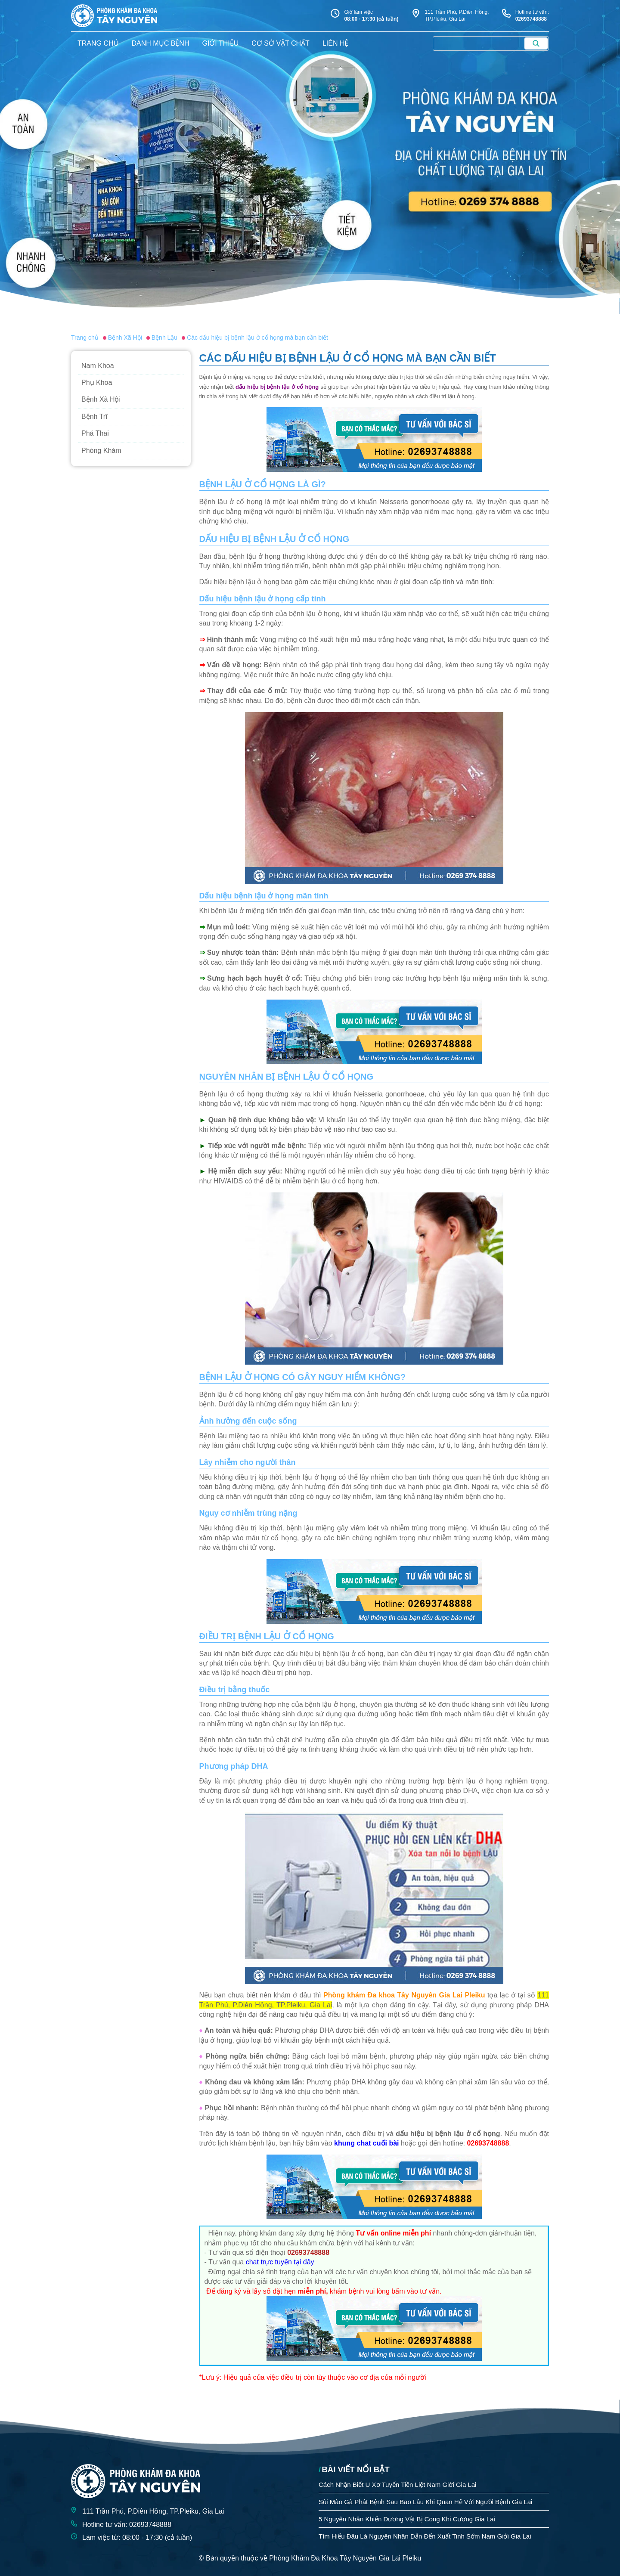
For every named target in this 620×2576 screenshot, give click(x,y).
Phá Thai (95, 433)
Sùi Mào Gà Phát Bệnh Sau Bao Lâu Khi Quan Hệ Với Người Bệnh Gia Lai (425, 2501)
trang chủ (98, 43)
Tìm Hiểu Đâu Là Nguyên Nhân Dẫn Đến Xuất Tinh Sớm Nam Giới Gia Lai (425, 2536)
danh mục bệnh (160, 43)
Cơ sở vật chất (280, 43)
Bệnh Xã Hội (101, 399)
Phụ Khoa (96, 382)
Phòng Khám (101, 450)
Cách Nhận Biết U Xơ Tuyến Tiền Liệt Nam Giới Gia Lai (397, 2484)
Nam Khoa (97, 365)
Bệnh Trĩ (94, 416)
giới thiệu (220, 43)
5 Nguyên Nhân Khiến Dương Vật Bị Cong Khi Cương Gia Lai (407, 2519)
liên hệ (335, 43)
